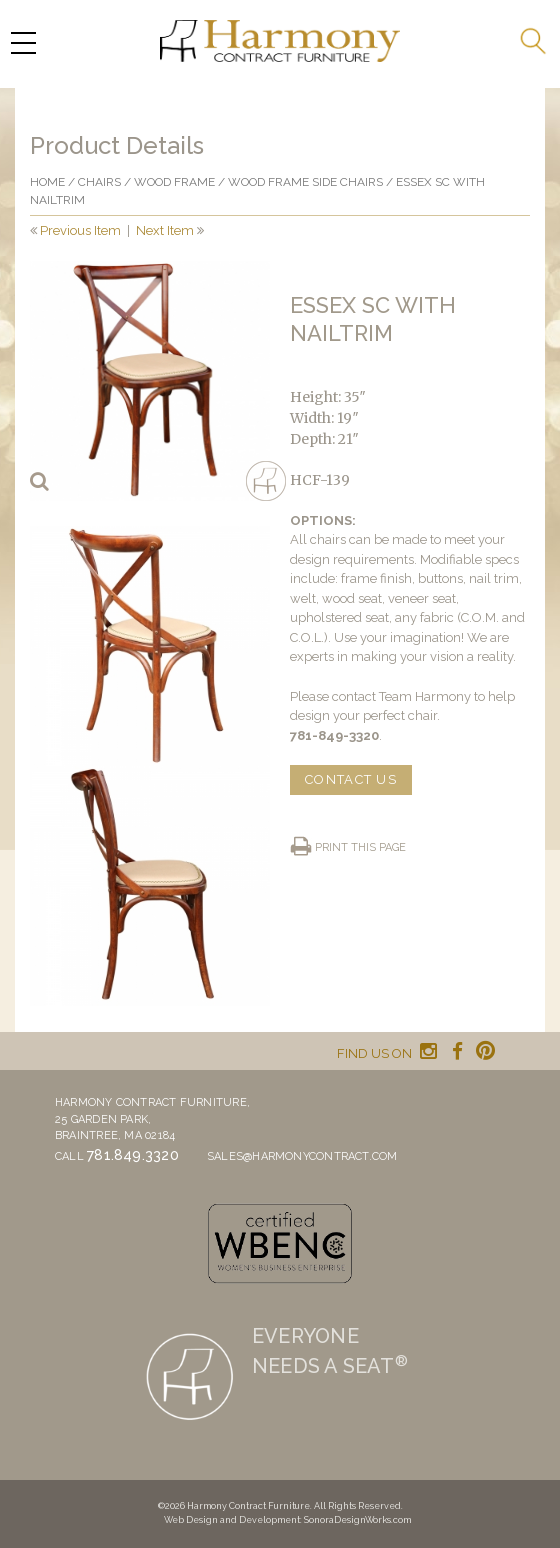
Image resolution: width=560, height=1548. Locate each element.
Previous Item (80, 230)
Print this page (360, 847)
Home (47, 182)
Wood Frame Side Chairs (305, 182)
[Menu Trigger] (23, 42)
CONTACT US (351, 779)
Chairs (99, 182)
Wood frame (174, 182)
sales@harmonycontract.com (302, 1156)
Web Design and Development (232, 1520)
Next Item (165, 230)
